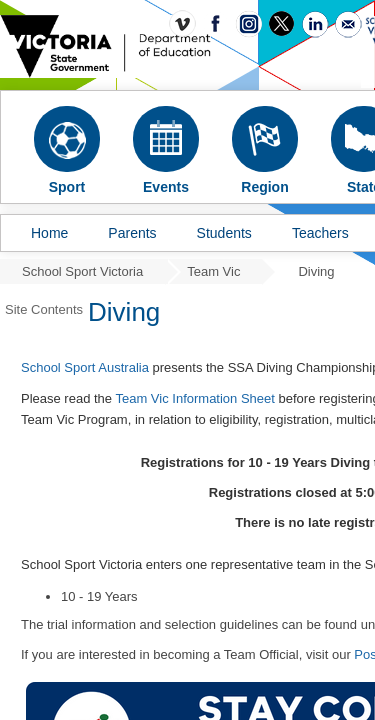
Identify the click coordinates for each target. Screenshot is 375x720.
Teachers (320, 233)
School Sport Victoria (82, 271)
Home (49, 233)
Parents (132, 233)
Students (224, 233)
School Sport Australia (85, 367)
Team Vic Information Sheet (194, 398)
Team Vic (213, 271)
